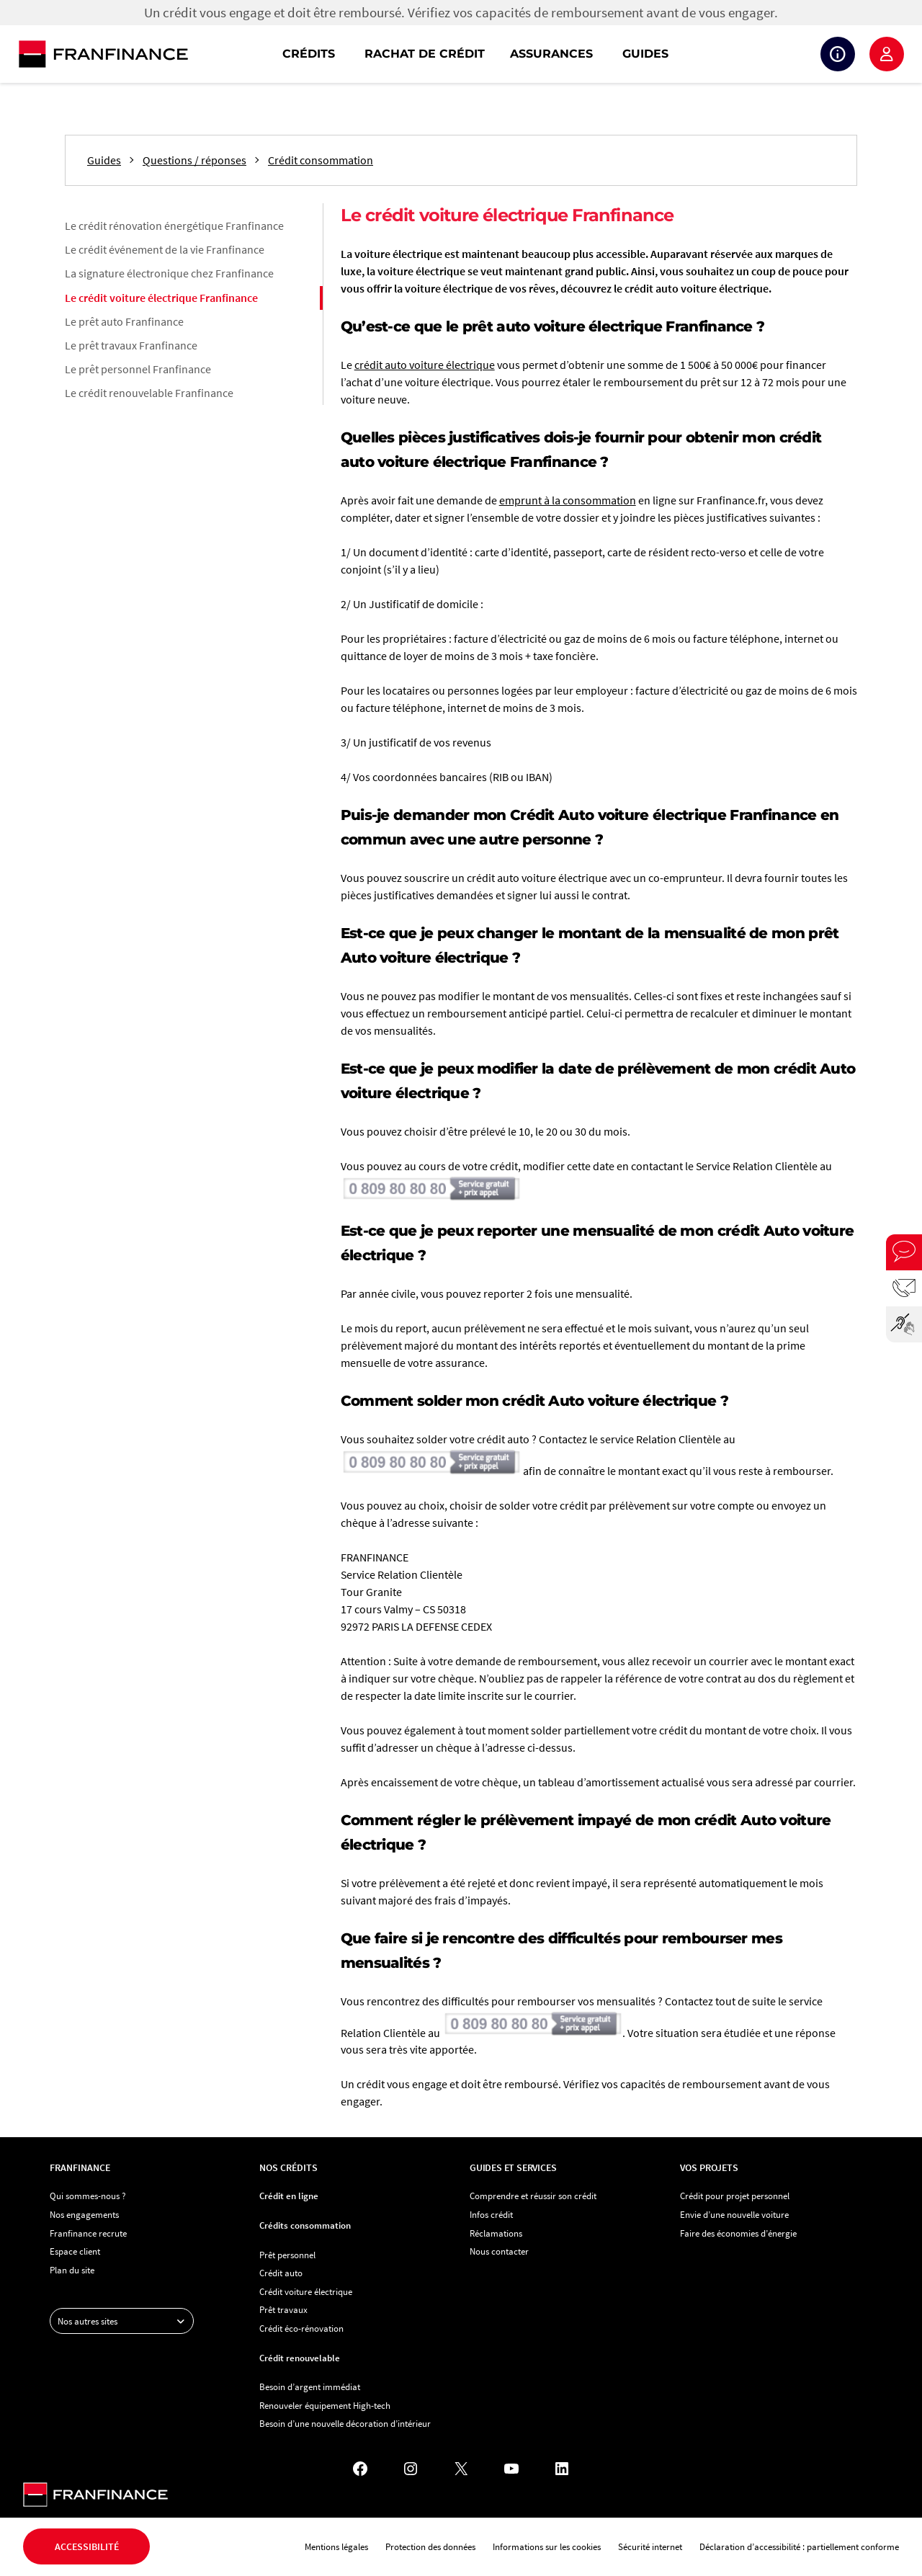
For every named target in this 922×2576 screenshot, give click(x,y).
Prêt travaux (283, 2309)
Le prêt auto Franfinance (124, 321)
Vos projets (709, 2167)
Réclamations (496, 2233)
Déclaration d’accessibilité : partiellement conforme (799, 2546)
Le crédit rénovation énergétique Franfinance (174, 225)
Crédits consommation (305, 2225)
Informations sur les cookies (547, 2546)
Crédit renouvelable (299, 2357)
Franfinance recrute (88, 2233)
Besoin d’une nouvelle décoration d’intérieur (345, 2423)
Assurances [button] (551, 54)
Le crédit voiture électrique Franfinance (161, 297)
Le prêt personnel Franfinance (138, 369)
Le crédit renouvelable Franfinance (149, 392)
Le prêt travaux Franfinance (131, 345)
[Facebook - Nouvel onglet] (360, 2468)
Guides (645, 54)
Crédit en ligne (288, 2195)
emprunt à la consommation (567, 500)
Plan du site (72, 2270)
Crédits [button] (308, 54)
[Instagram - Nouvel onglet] (410, 2468)
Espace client (886, 54)
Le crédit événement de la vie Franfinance (164, 249)
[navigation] (553, 54)
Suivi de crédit (837, 54)
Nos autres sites (125, 2321)
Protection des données (430, 2546)
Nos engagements (84, 2214)
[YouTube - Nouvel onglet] (511, 2468)
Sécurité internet (650, 2546)
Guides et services (513, 2167)
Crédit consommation (320, 160)
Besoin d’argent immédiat (309, 2386)
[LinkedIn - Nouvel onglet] (562, 2468)
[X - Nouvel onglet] (461, 2468)
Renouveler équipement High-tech (324, 2405)
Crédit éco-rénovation (301, 2328)
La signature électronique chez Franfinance (169, 273)
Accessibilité (87, 2546)
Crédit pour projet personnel (734, 2195)
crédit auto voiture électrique (424, 364)
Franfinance (80, 2167)
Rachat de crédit (424, 54)
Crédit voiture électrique (305, 2291)
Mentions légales (336, 2546)
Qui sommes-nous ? (88, 2195)
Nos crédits (288, 2167)
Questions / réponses (194, 160)
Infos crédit (491, 2214)
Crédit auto (281, 2272)
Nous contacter (499, 2251)
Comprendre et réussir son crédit (533, 2195)
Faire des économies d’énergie (738, 2233)
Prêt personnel (287, 2254)
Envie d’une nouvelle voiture (734, 2214)
